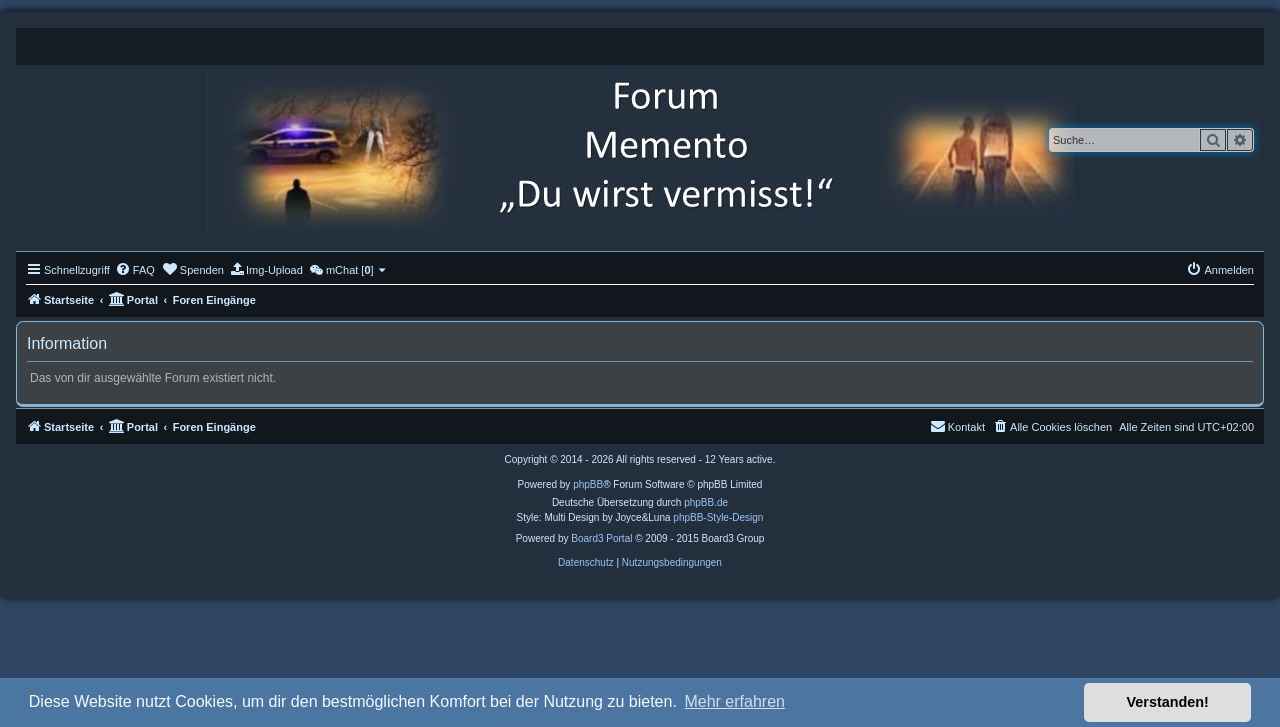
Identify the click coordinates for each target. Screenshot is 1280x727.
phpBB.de (706, 502)
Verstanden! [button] (1168, 702)
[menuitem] (135, 270)
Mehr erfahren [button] (734, 701)
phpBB (588, 484)
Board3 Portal (601, 538)
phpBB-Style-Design (718, 517)
